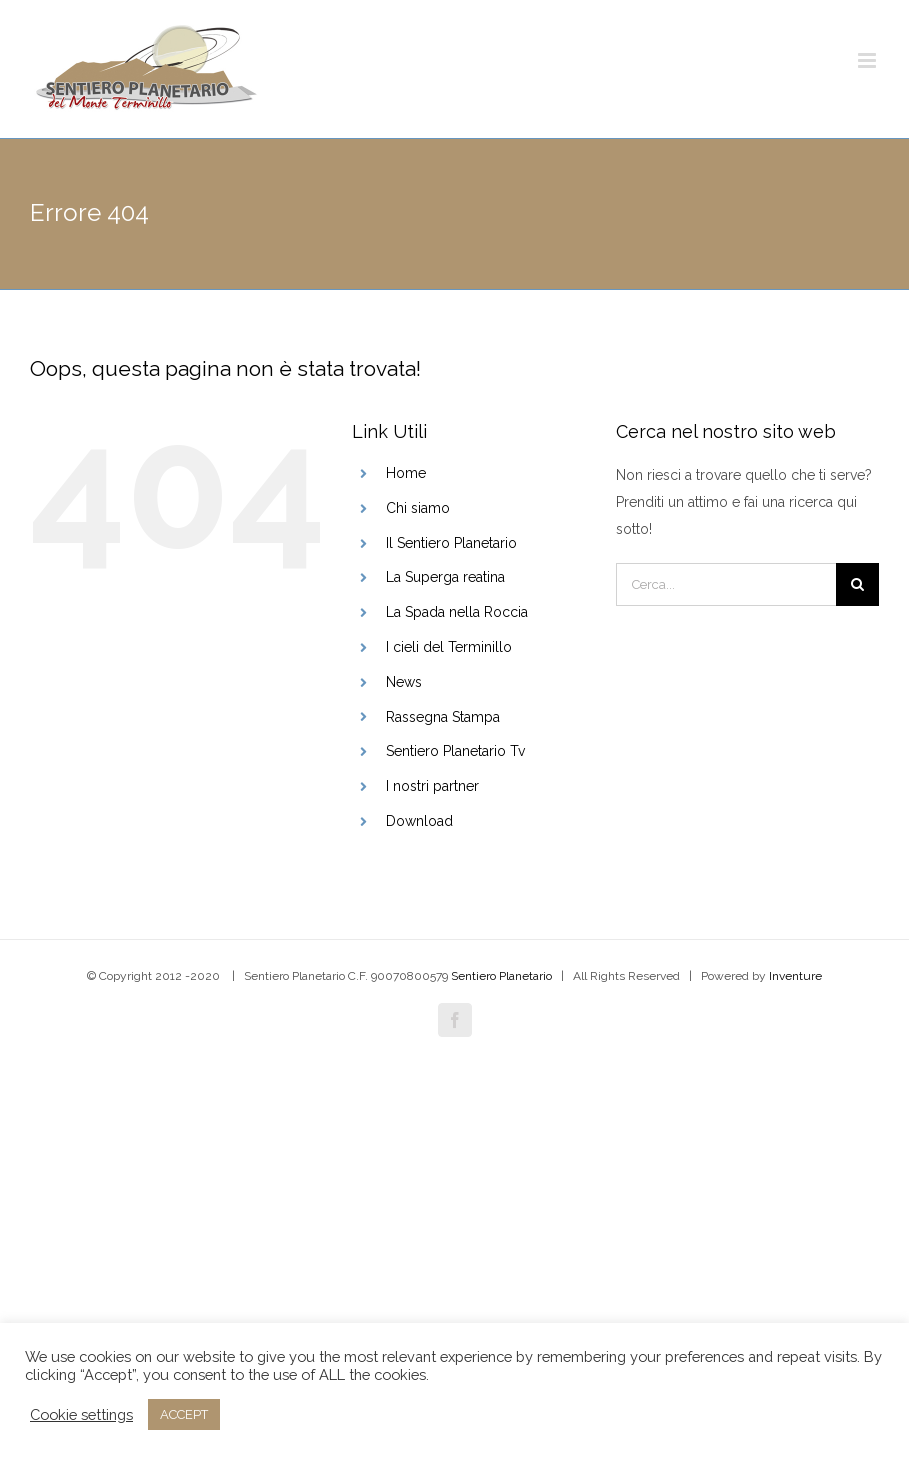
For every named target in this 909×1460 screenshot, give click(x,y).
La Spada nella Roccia (457, 612)
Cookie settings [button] (81, 1414)
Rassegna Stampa (443, 717)
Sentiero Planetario (501, 976)
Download (419, 821)
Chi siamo (418, 508)
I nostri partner (432, 786)
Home (406, 473)
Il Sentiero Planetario (451, 543)
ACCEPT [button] (184, 1414)
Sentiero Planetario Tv (455, 751)
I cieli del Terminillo (449, 647)
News (404, 682)
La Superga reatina (445, 577)
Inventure (795, 976)
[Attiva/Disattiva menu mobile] (868, 60)
